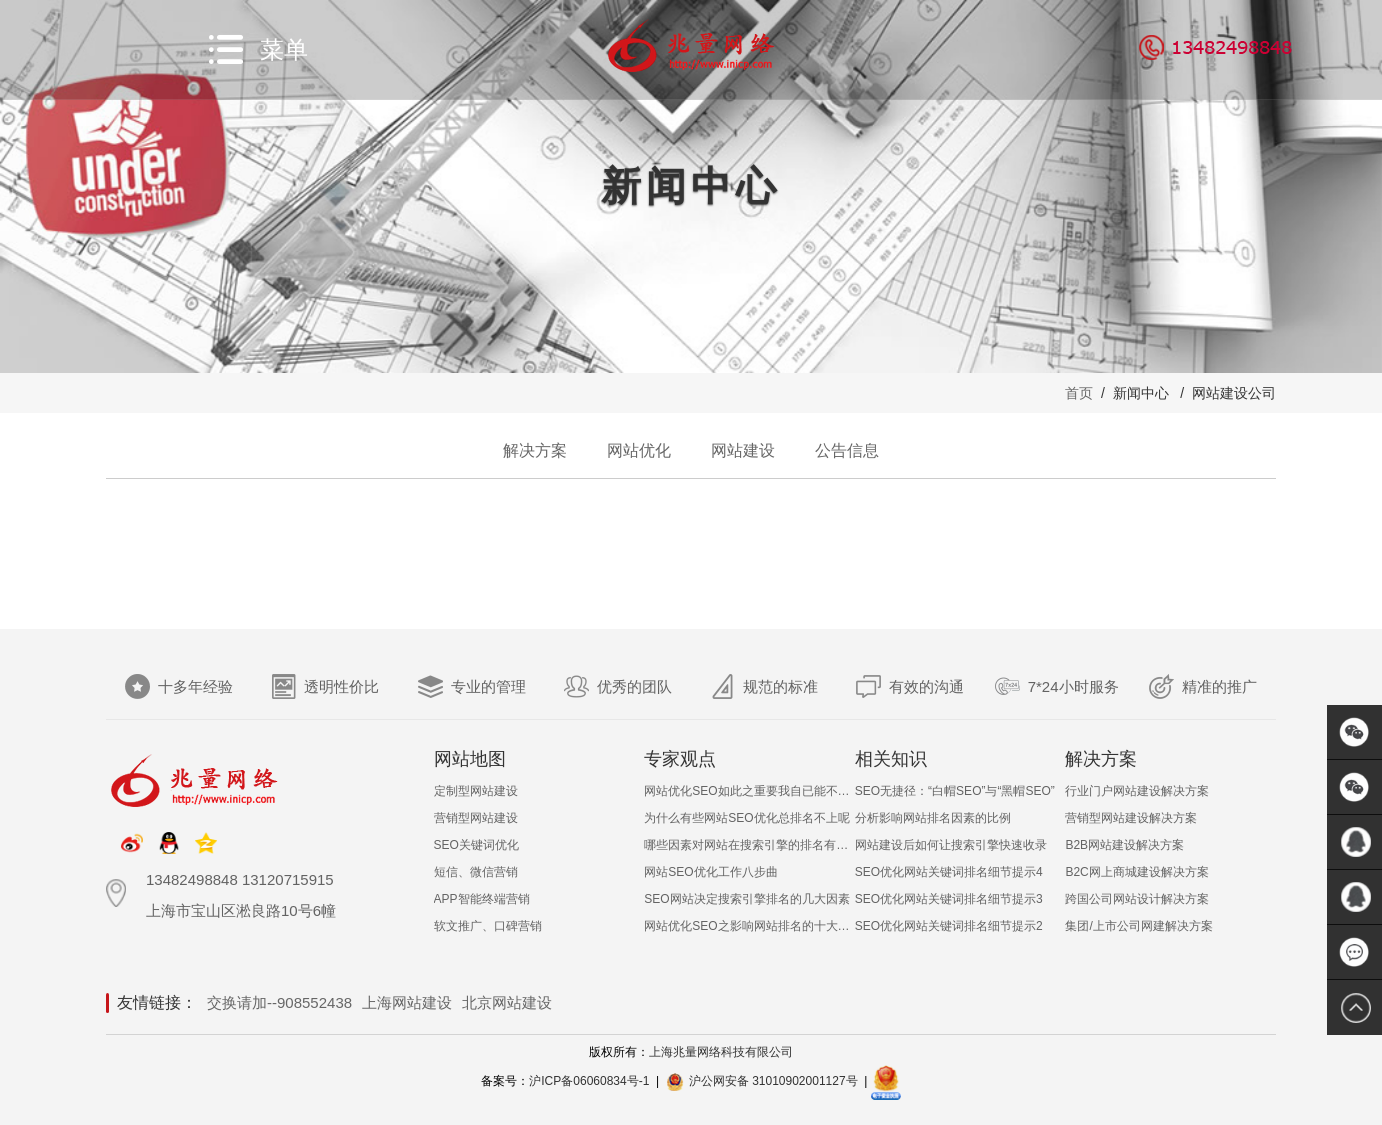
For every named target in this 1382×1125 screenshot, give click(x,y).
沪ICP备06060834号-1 (589, 1081)
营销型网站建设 (476, 818)
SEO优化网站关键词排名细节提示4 (949, 872)
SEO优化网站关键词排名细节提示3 (949, 899)
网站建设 (743, 450)
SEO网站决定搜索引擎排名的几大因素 (746, 899)
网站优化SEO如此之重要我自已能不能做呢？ (749, 791)
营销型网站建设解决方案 (1131, 818)
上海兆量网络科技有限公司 (721, 1052)
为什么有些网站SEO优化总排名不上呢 (746, 818)
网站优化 (639, 450)
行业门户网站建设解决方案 (1137, 791)
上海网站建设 (407, 1002)
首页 (1079, 393)
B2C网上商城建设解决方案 (1136, 872)
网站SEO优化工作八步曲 (710, 872)
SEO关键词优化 (476, 845)
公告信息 (847, 450)
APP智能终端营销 (482, 899)
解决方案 (535, 450)
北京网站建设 (507, 1002)
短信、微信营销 (476, 872)
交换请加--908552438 (279, 1002)
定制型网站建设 (476, 791)
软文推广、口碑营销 (488, 926)
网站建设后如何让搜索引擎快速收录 (951, 845)
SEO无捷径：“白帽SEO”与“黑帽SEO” (955, 791)
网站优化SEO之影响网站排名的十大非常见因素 (749, 926)
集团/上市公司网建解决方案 (1138, 926)
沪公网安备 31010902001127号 (773, 1081)
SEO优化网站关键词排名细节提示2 (949, 926)
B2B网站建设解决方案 (1124, 845)
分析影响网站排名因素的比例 (933, 818)
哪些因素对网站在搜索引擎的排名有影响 (749, 845)
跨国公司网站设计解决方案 (1137, 899)
